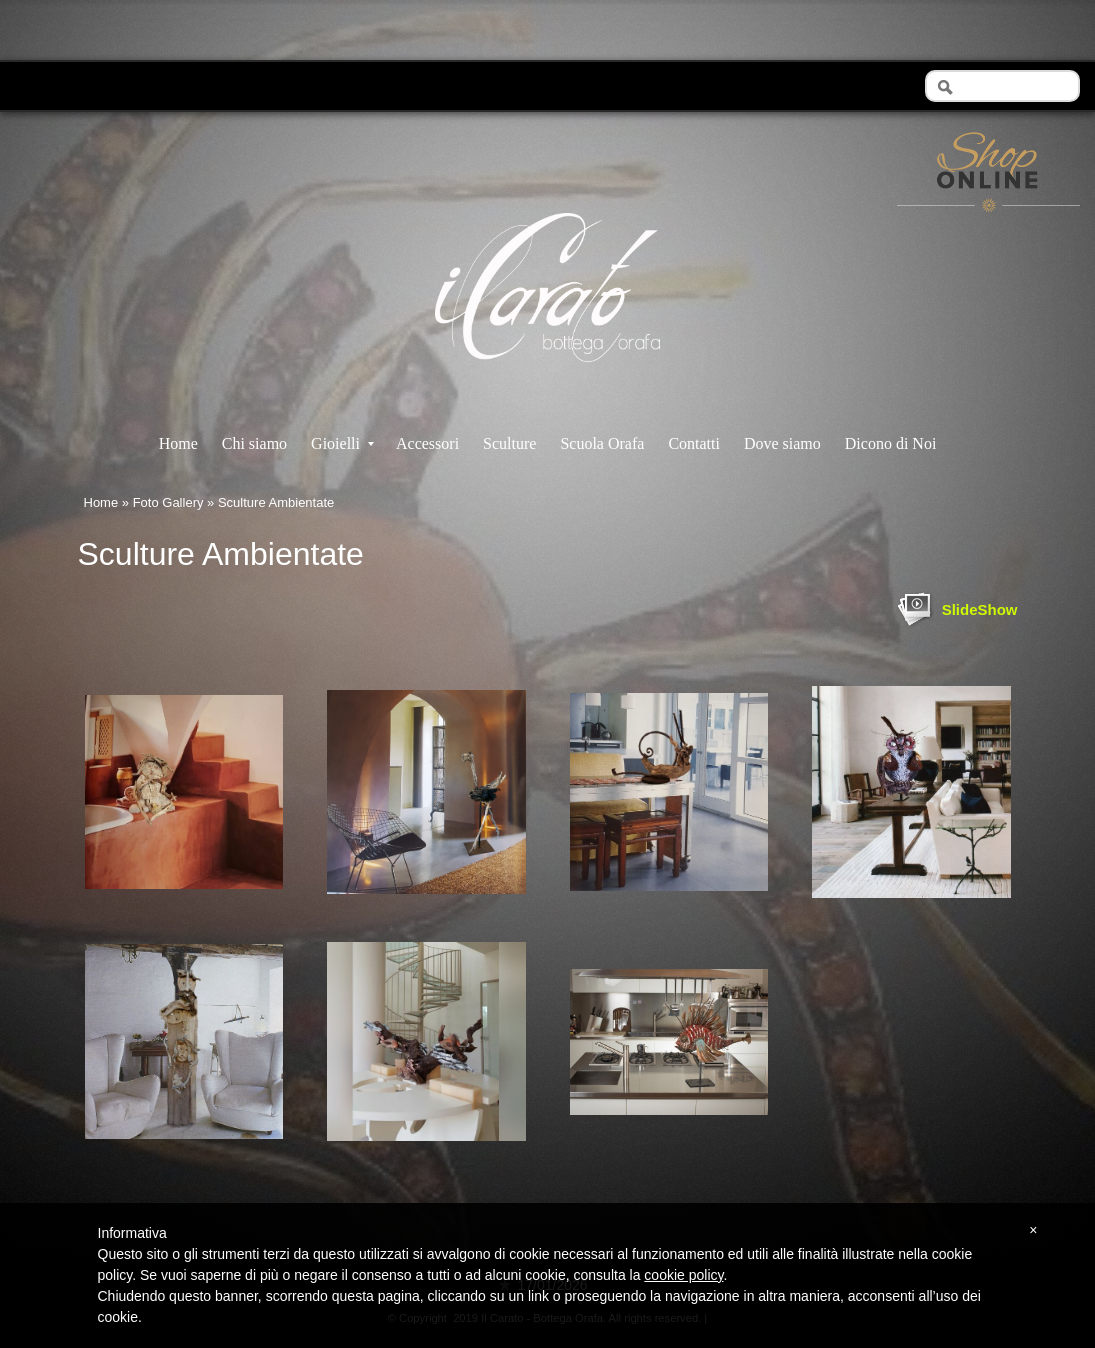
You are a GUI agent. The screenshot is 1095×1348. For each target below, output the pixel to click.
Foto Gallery (168, 502)
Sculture (509, 443)
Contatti (694, 443)
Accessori (427, 443)
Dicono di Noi (891, 443)
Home (178, 443)
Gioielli (342, 443)
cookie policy (683, 1275)
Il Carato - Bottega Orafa (547, 379)
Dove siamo (782, 443)
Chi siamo (254, 443)
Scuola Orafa (602, 443)
